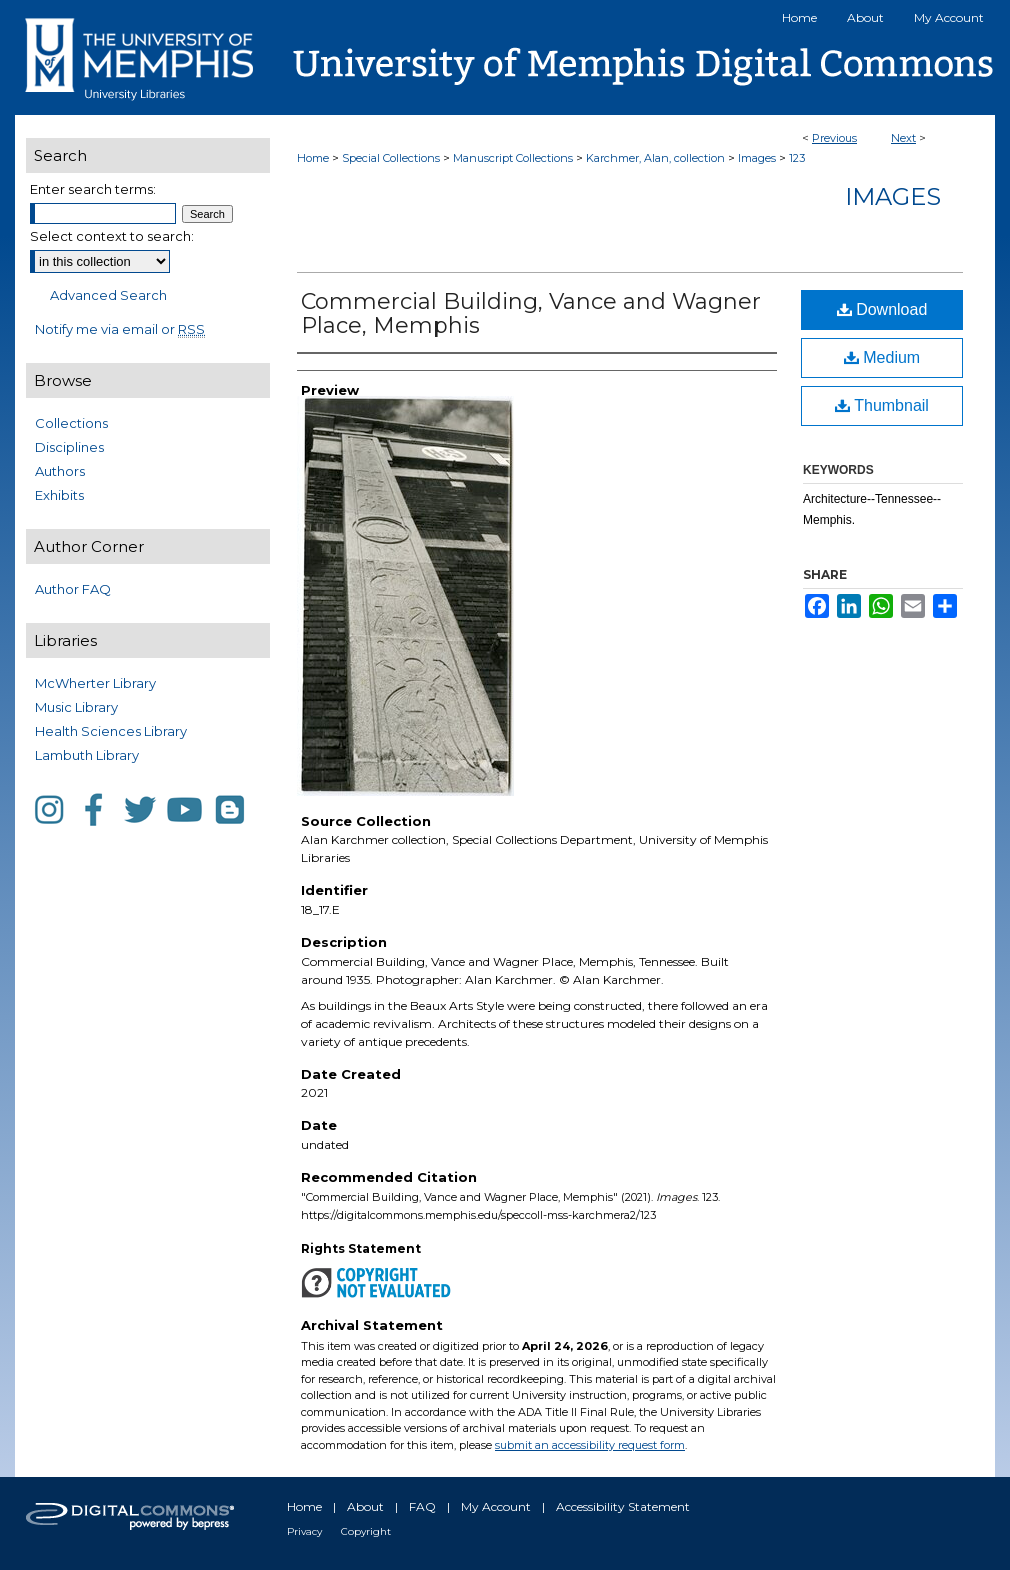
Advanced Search (108, 295)
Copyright (366, 1531)
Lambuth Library (87, 755)
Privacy (304, 1531)
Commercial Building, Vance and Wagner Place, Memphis (531, 313)
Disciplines (69, 447)
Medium (882, 357)
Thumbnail (882, 405)
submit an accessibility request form (590, 1445)
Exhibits (59, 495)
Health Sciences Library (111, 731)
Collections (71, 423)
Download (882, 309)
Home (313, 158)
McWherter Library (95, 683)
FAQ (422, 1506)
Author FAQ (73, 589)
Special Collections (391, 158)
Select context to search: (112, 236)
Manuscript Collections (513, 158)
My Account (496, 1506)
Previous (834, 138)
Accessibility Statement (623, 1506)
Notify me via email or (120, 329)
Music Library (76, 707)
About (365, 1506)
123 (797, 158)
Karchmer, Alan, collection (655, 158)
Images (757, 158)
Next (903, 138)
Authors (60, 471)
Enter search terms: (93, 189)
